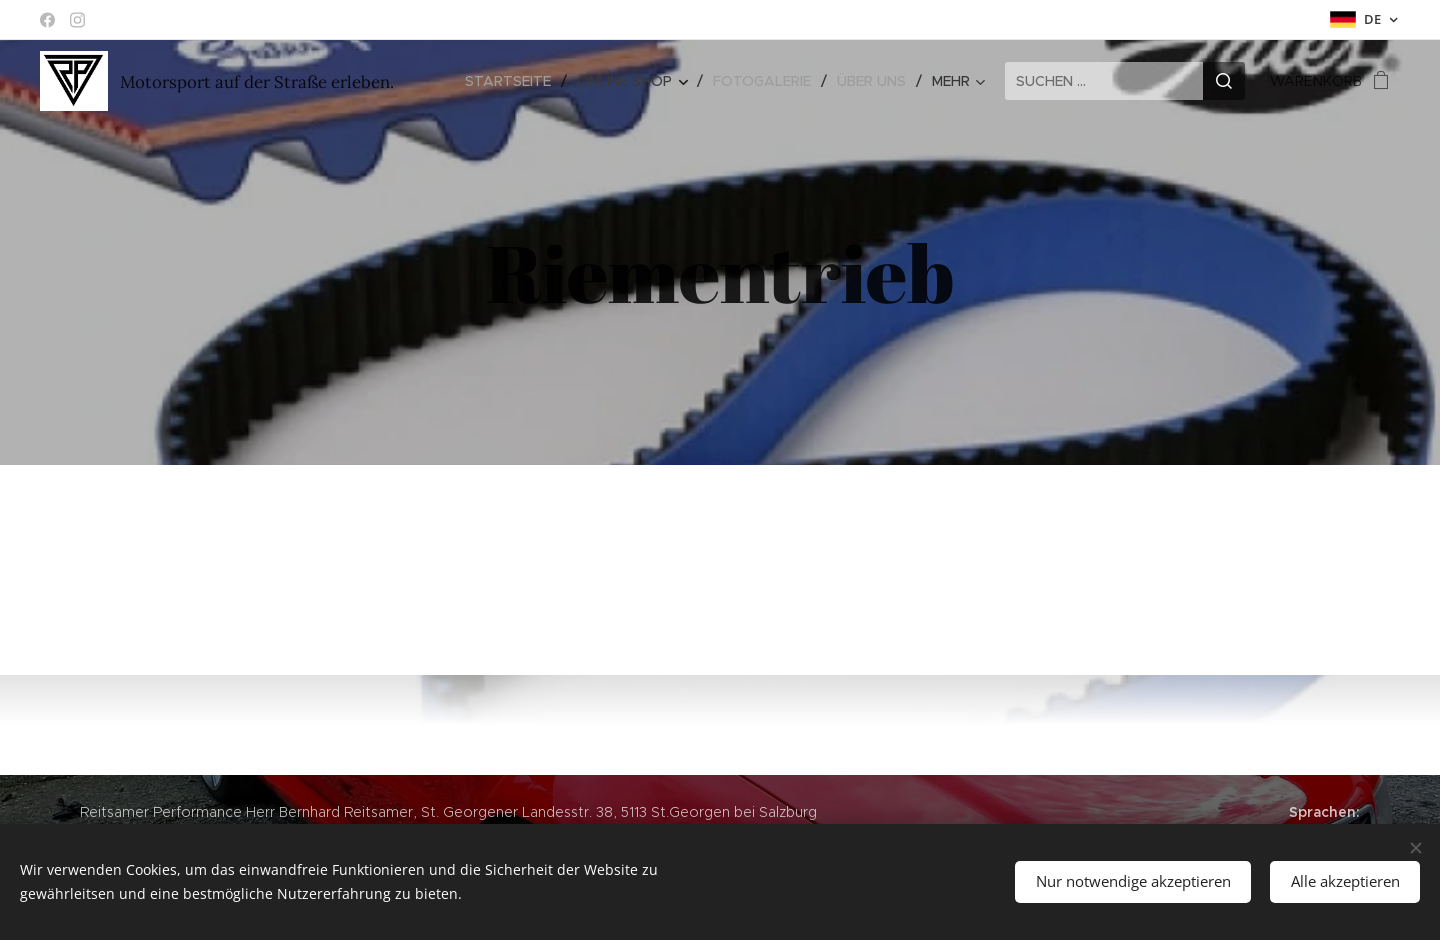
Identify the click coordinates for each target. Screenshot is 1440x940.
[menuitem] (513, 81)
